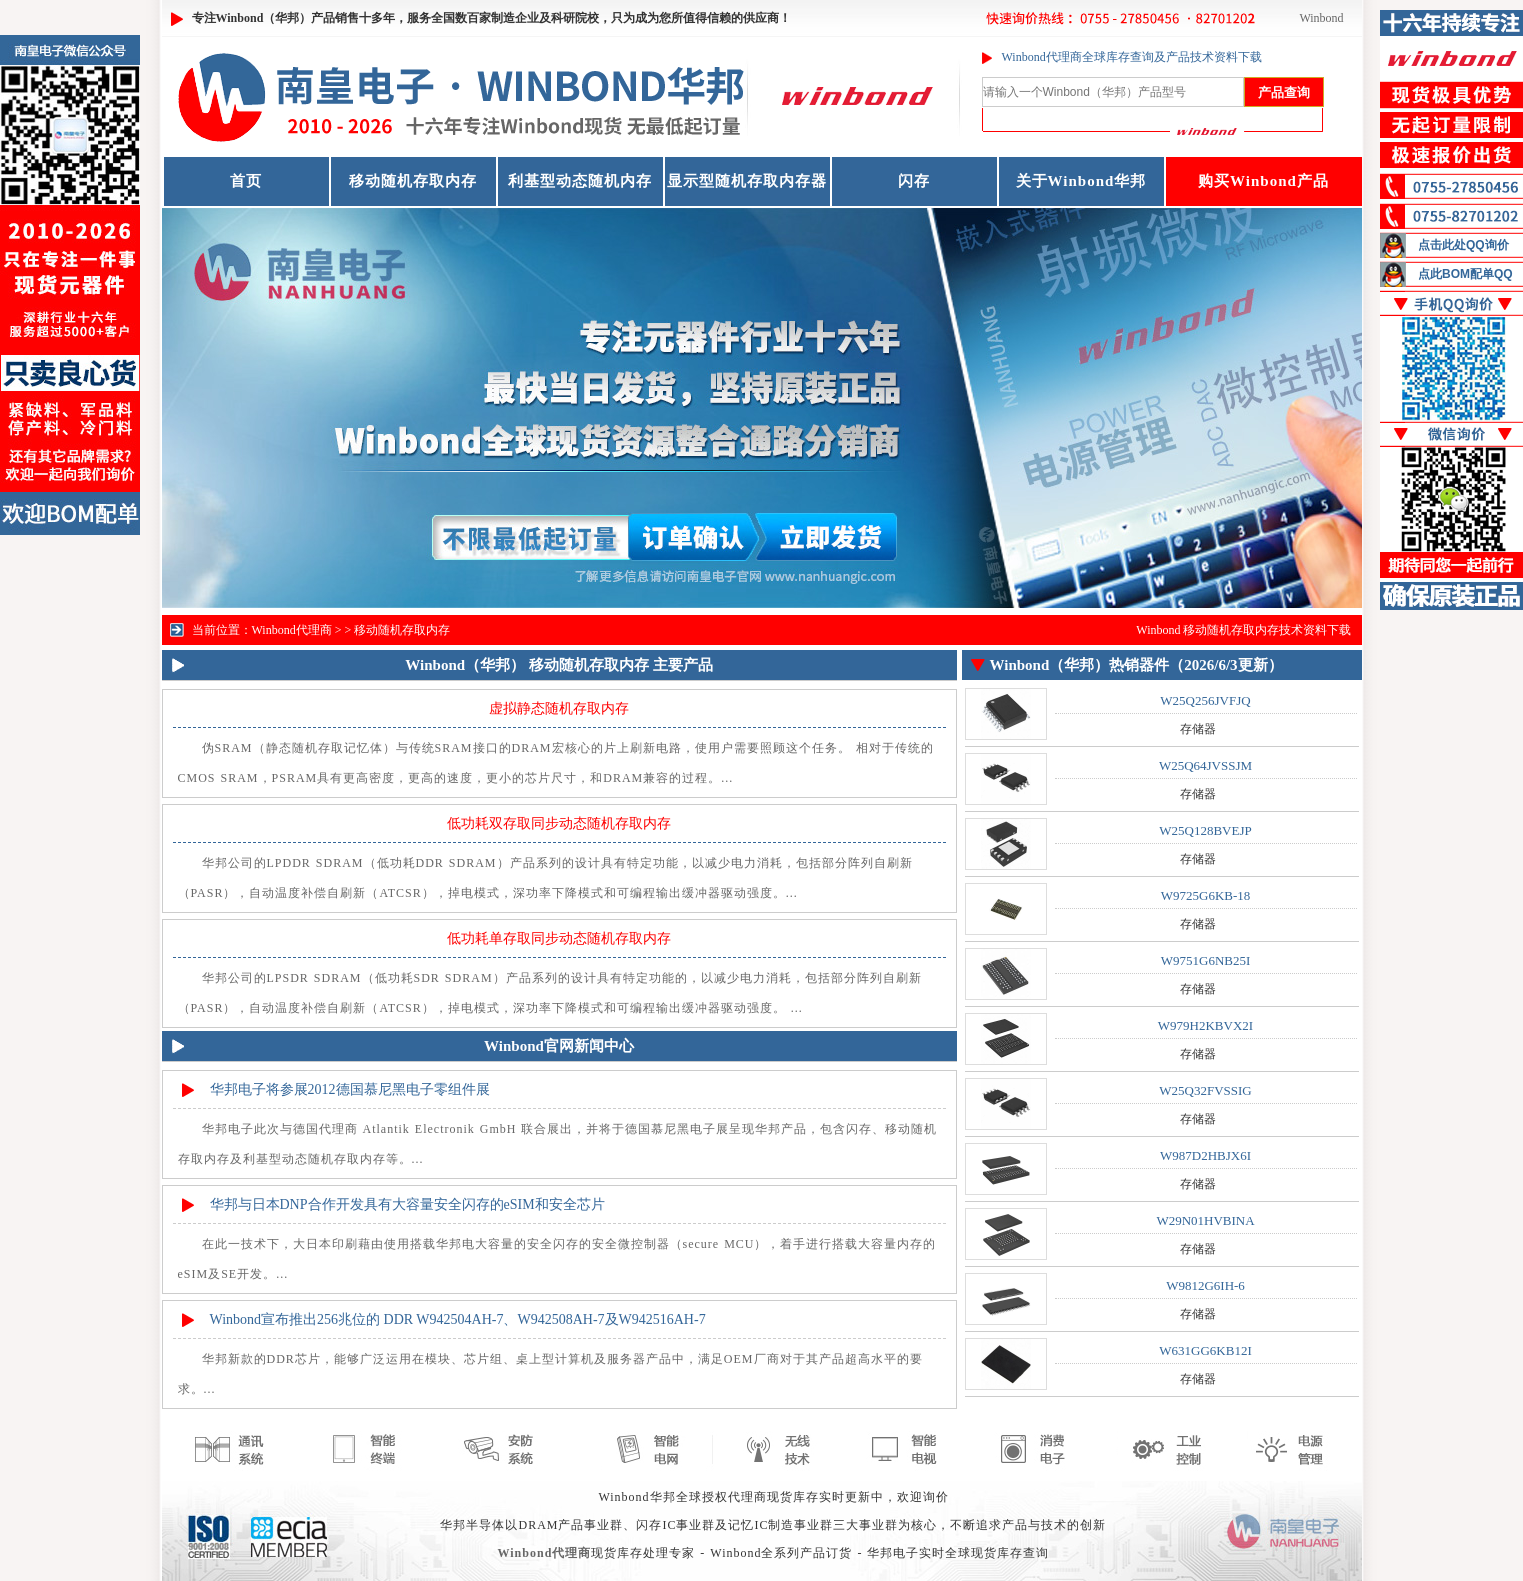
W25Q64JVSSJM (1205, 765)
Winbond (1321, 18)
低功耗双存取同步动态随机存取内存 (559, 823)
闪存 (914, 181)
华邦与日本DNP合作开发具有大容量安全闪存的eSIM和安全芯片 (407, 1204)
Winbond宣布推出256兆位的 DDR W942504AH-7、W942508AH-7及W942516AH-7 (458, 1319)
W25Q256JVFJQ (1205, 700)
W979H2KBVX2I (1205, 1025)
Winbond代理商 (292, 630)
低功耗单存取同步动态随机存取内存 (559, 938)
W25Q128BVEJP (1205, 830)
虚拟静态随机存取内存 (559, 708)
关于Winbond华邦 (1081, 181)
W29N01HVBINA (1205, 1220)
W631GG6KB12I (1205, 1350)
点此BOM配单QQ (1465, 274)
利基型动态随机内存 (580, 181)
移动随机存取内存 (413, 181)
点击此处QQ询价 (1463, 245)
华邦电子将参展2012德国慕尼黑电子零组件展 (350, 1089)
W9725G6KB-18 (1206, 895)
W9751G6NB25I (1206, 960)
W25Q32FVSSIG (1205, 1090)
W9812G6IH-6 (1205, 1285)
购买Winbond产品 (1263, 181)
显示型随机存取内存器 (747, 181)
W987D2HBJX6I (1205, 1155)
